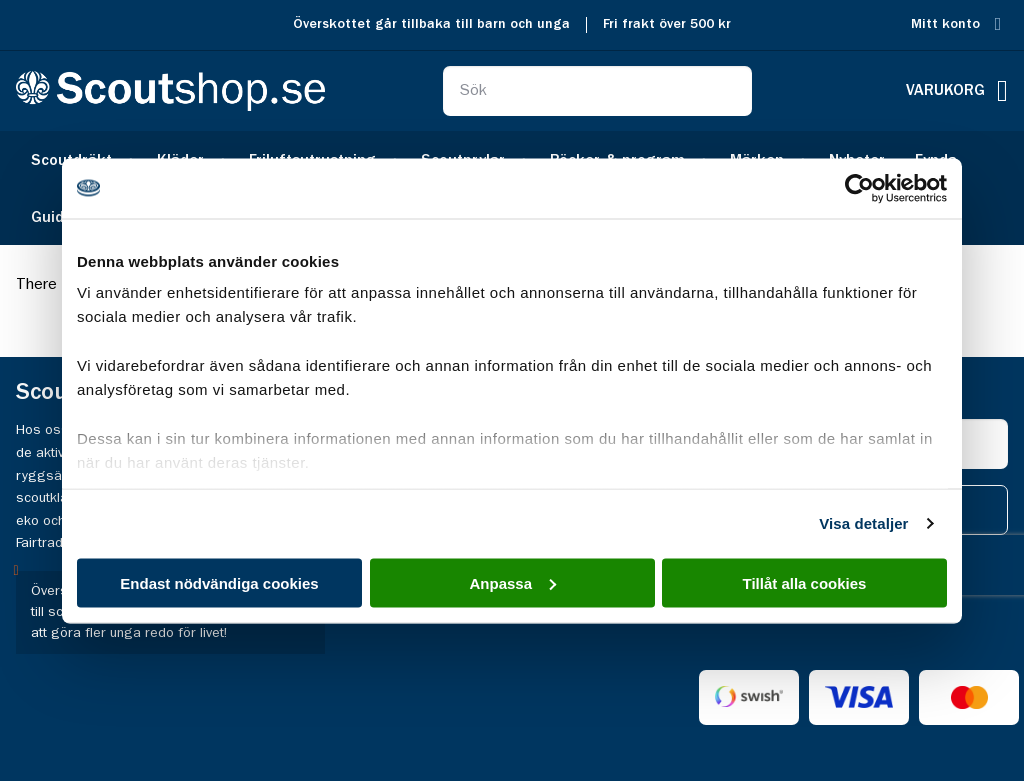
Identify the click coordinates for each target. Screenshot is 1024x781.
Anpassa (512, 582)
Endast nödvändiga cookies (219, 582)
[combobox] (597, 91)
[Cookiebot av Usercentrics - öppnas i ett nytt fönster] (859, 188)
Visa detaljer (863, 523)
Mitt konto (945, 24)
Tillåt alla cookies (805, 582)
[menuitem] (55, 216)
